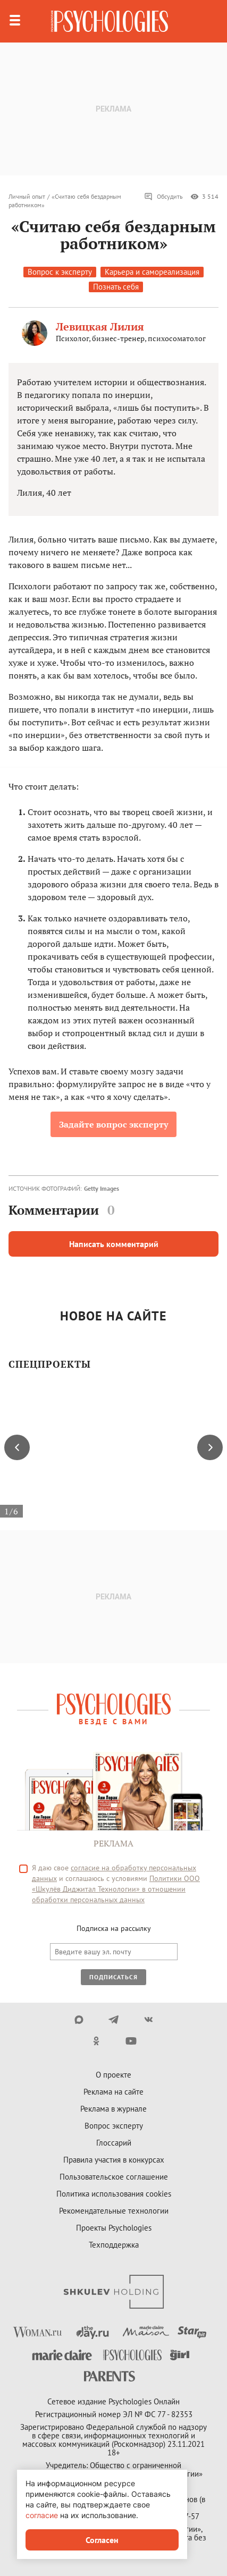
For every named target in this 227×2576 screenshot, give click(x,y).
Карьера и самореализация (152, 272)
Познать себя (116, 287)
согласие (42, 2515)
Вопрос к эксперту (60, 272)
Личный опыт (27, 196)
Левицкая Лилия (100, 326)
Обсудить (163, 196)
